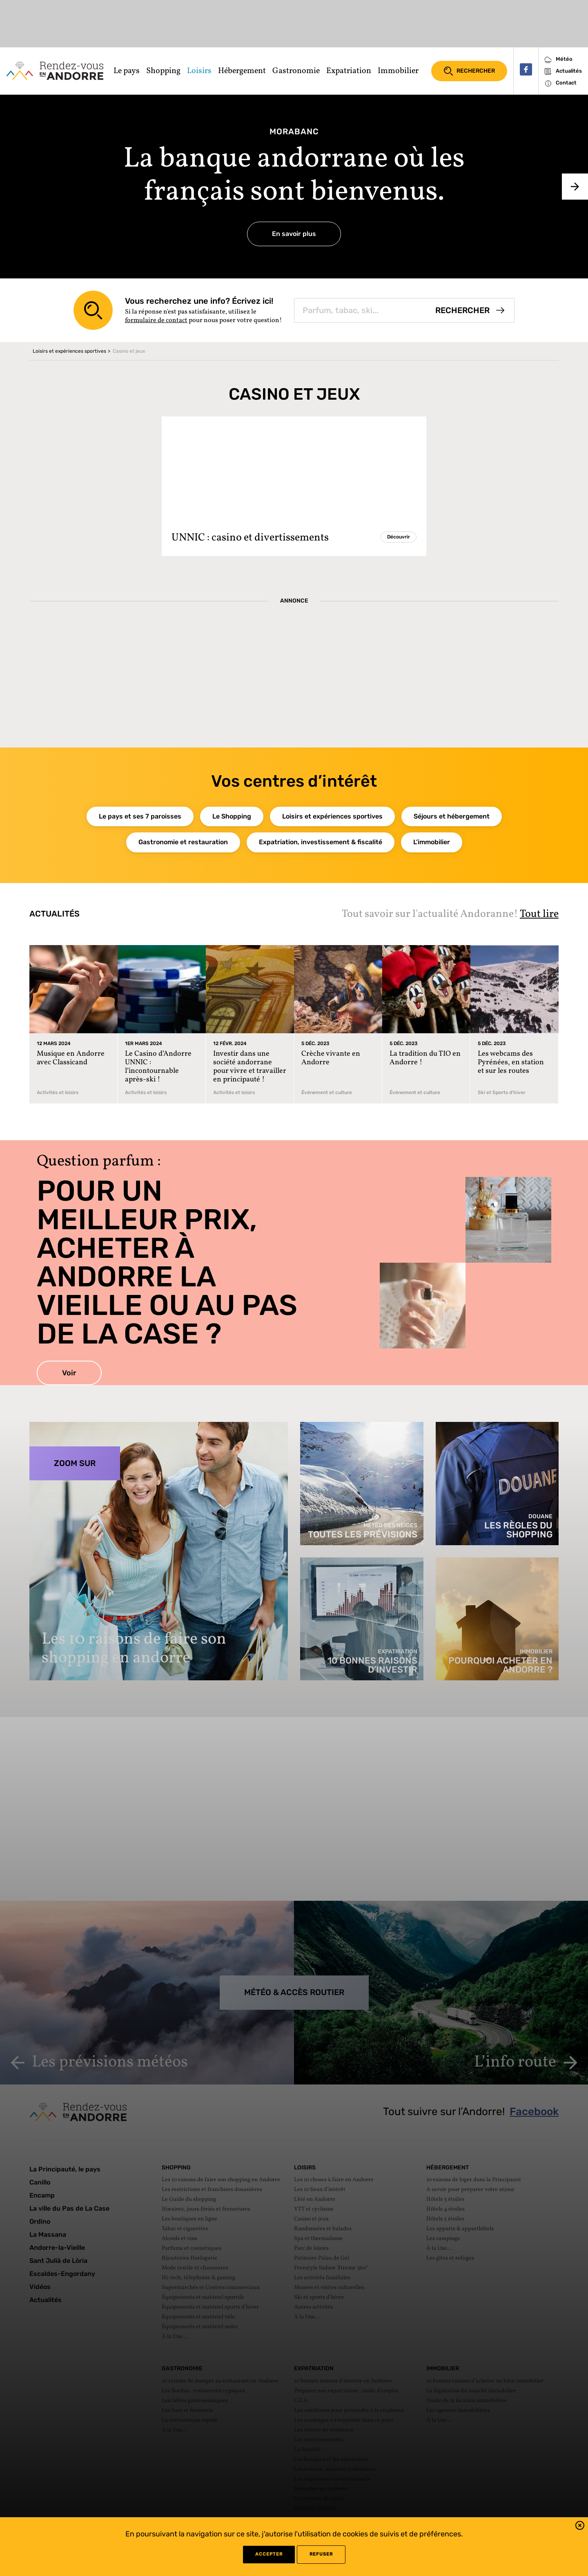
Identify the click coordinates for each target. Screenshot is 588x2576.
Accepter (269, 2554)
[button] (580, 2526)
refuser (321, 2554)
